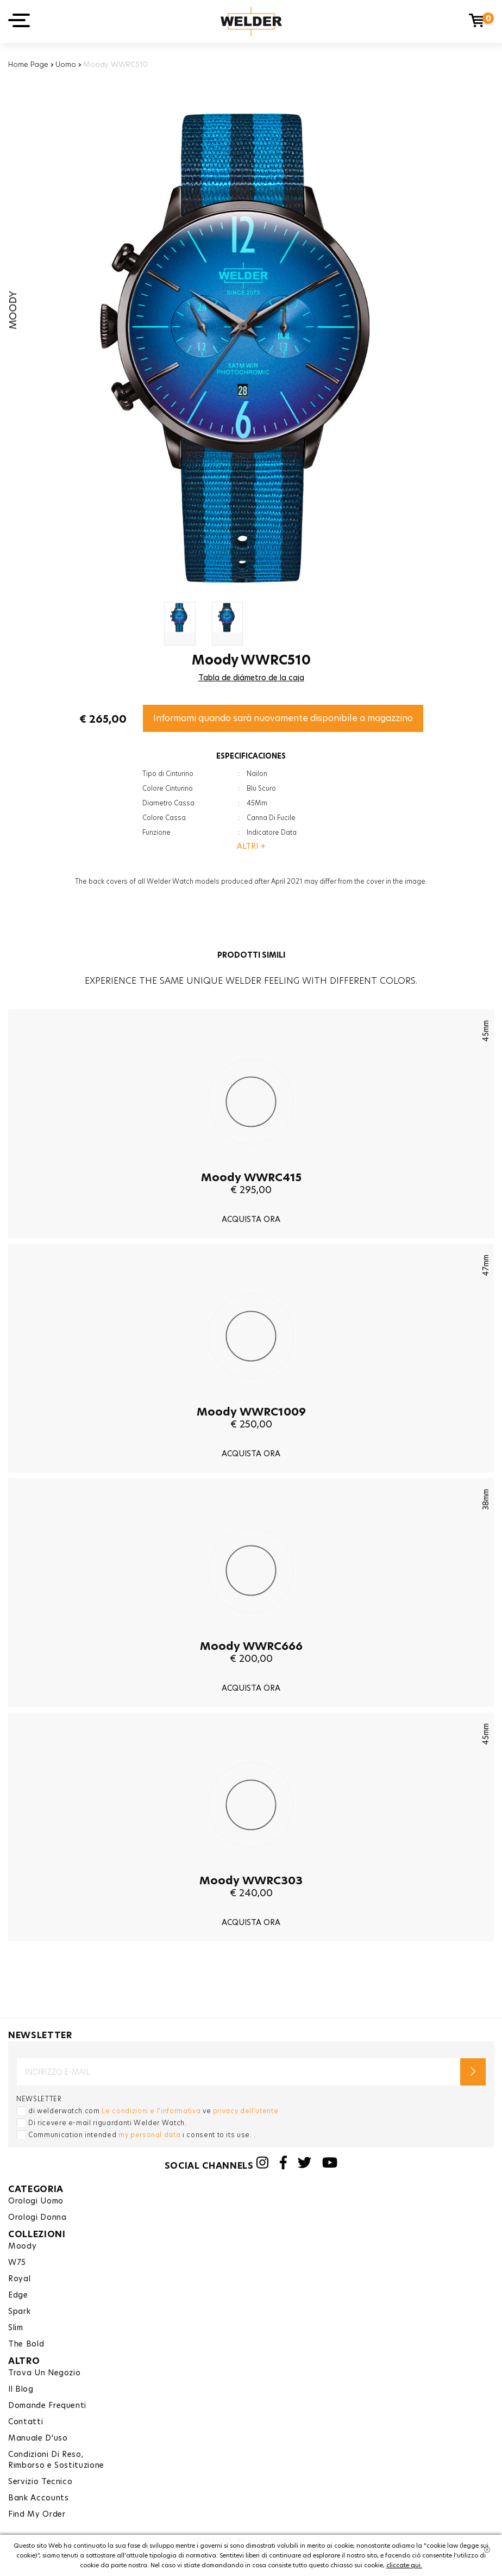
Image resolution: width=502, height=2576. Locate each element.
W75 (17, 2262)
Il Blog (21, 2388)
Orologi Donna (37, 2217)
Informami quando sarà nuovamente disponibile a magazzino (283, 718)
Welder (251, 21)
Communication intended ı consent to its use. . (142, 2134)
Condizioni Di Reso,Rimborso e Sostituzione (56, 2460)
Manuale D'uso (37, 2437)
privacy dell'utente (245, 2110)
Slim (15, 2327)
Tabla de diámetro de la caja (251, 677)
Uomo (65, 64)
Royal (19, 2278)
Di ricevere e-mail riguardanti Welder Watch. (107, 2122)
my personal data (149, 2134)
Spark (19, 2311)
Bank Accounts (38, 2497)
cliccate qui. (404, 2565)
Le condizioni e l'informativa (151, 2110)
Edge (18, 2294)
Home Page (28, 64)
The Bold (26, 2343)
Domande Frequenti (47, 2405)
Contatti (25, 2421)
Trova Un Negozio (44, 2372)
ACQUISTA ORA (251, 1219)
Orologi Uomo (36, 2200)
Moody (22, 2245)
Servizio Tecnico (40, 2481)
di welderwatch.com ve (153, 2110)
